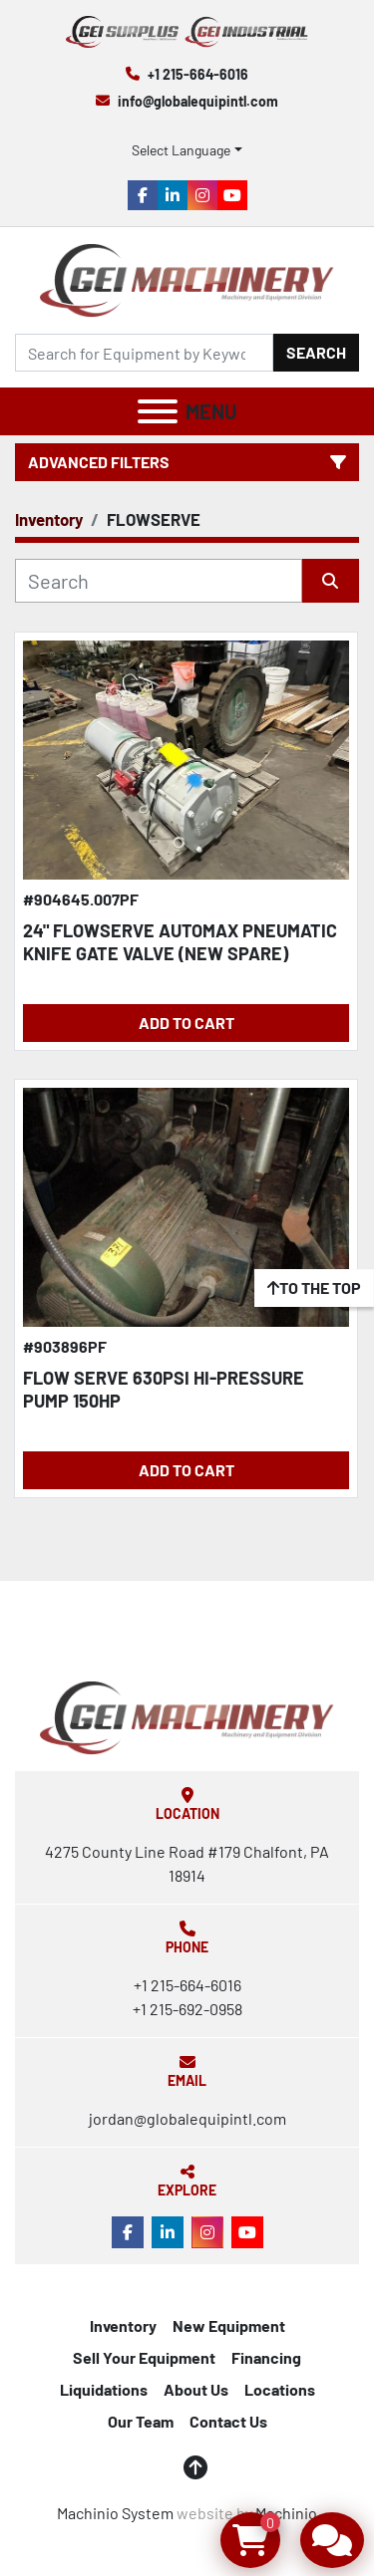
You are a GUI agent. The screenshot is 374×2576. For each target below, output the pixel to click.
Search (316, 352)
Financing (266, 2357)
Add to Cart (186, 1022)
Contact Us (228, 2421)
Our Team (141, 2421)
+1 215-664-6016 (198, 74)
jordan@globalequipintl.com (187, 2118)
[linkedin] (172, 195)
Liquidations (104, 2389)
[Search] (144, 353)
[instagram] (202, 195)
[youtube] (232, 195)
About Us (196, 2389)
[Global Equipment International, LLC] (186, 1715)
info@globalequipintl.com (198, 101)
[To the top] (314, 1288)
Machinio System (115, 2512)
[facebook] (143, 195)
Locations (279, 2389)
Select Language (181, 149)
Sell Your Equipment (144, 2357)
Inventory (123, 2325)
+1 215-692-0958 (187, 2008)
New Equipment (229, 2325)
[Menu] (158, 411)
